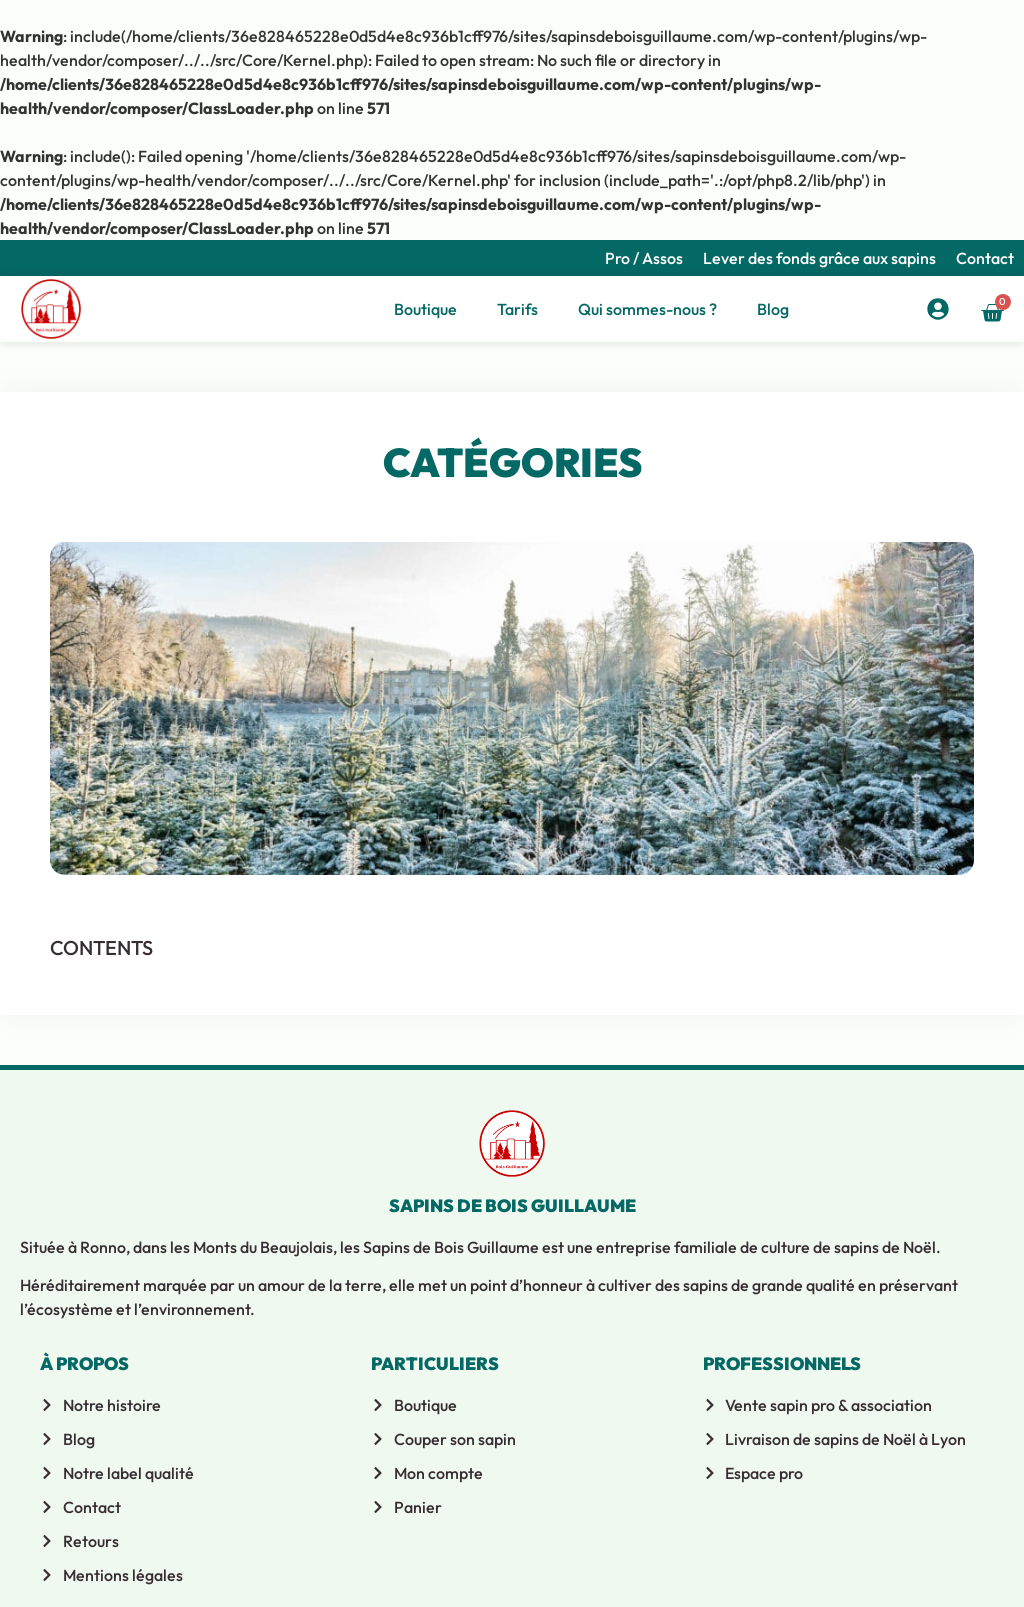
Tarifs (517, 309)
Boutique (425, 309)
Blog (773, 309)
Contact (985, 258)
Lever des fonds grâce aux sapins (819, 258)
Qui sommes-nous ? (647, 309)
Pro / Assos (644, 258)
